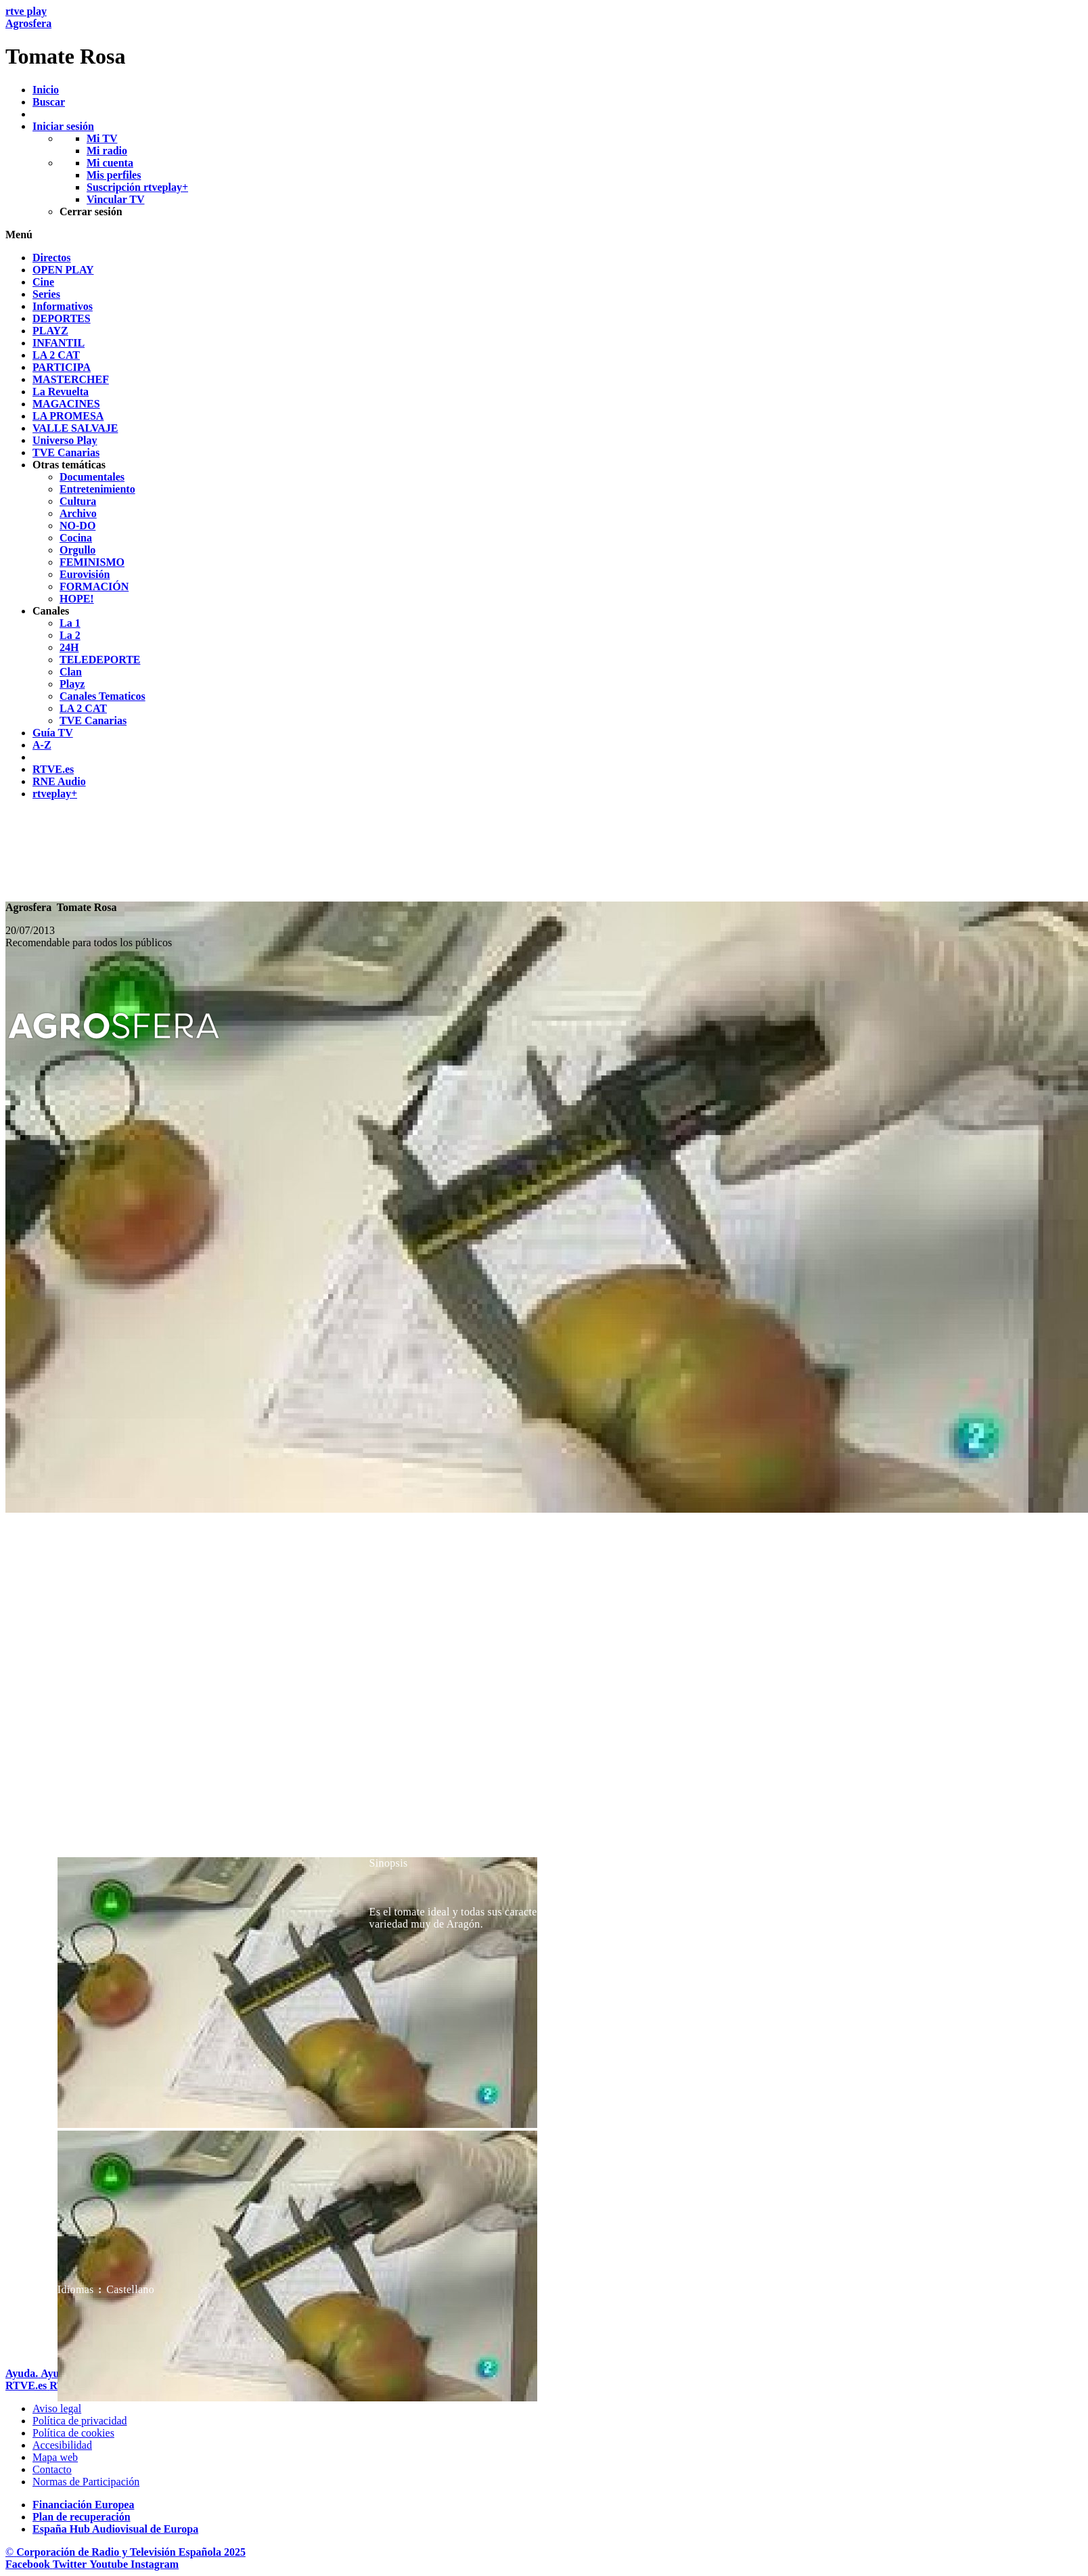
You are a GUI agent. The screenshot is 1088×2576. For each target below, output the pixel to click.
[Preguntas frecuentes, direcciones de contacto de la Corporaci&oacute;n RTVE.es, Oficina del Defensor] (52, 2469)
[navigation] (544, 526)
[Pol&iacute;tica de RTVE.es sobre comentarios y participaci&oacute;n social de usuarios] (85, 2481)
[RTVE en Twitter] (71, 2564)
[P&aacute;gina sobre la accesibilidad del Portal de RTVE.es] (62, 2445)
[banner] (544, 37)
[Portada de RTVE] (27, 2385)
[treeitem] (51, 257)
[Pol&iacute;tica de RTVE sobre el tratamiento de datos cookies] (73, 2433)
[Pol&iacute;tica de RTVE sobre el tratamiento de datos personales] (79, 2420)
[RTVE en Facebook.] (29, 2564)
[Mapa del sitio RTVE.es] (55, 2457)
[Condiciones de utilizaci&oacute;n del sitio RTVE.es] (56, 2408)
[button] (544, 235)
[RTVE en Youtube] (110, 2564)
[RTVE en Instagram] (155, 2564)
